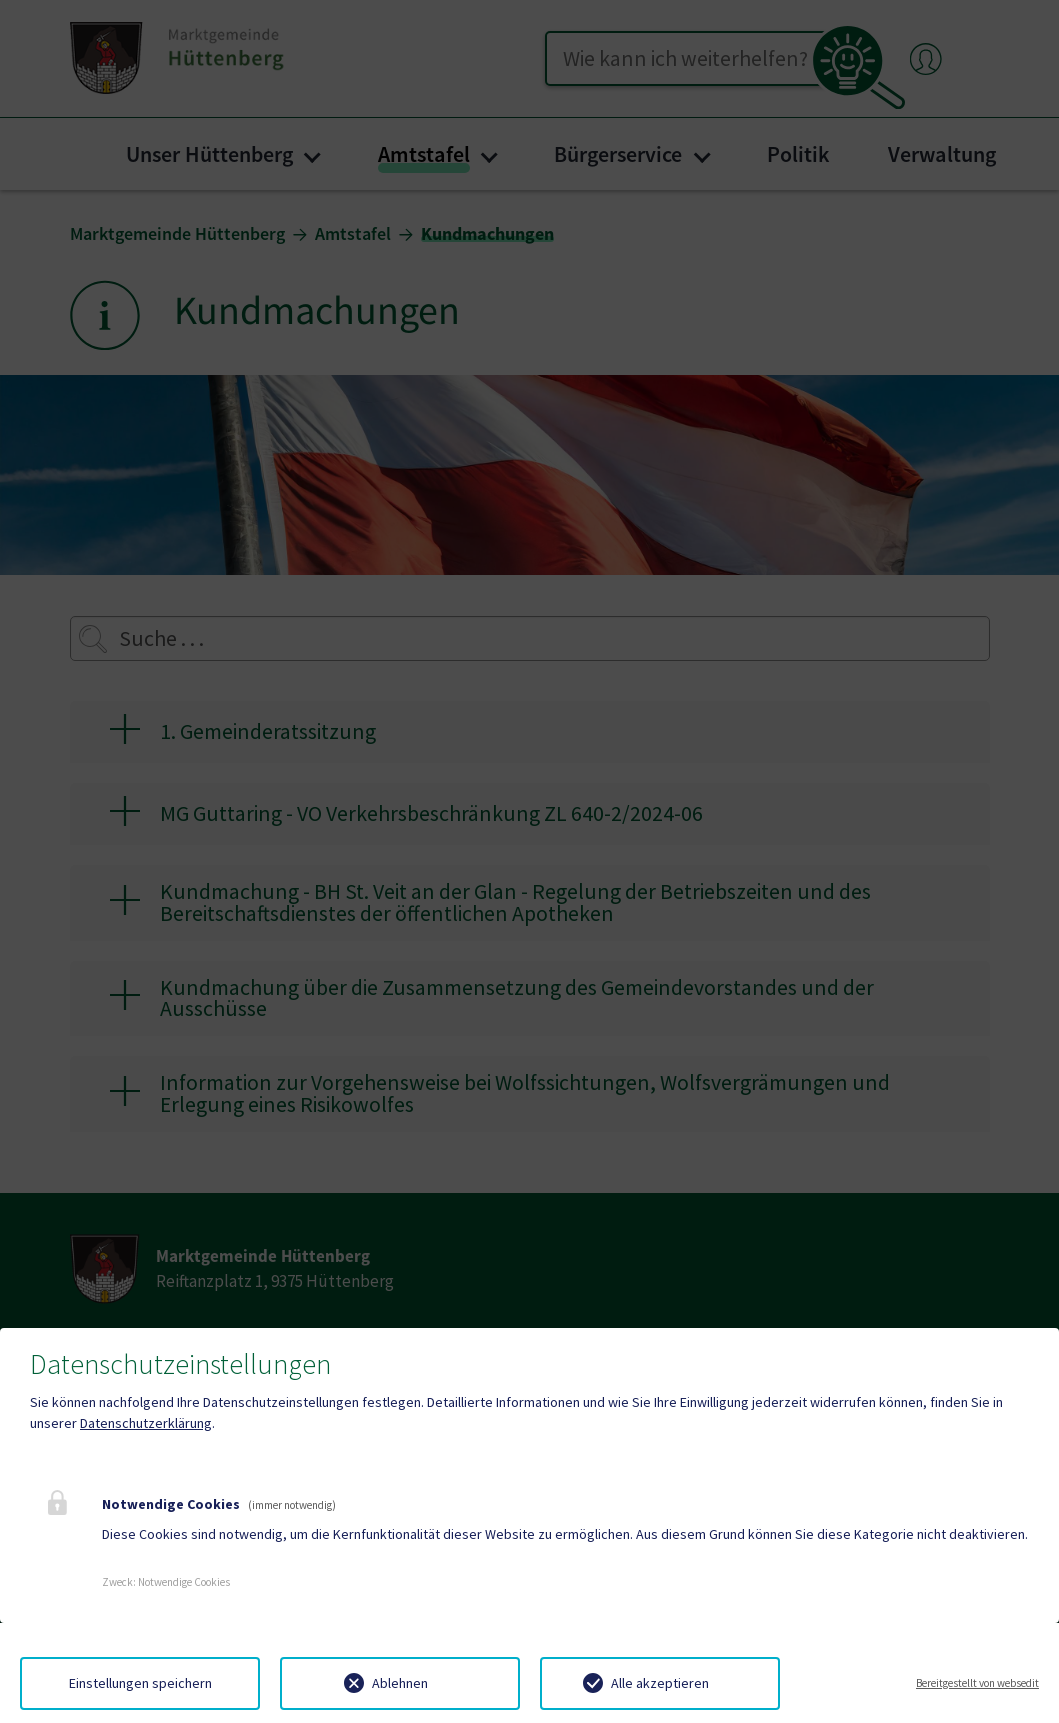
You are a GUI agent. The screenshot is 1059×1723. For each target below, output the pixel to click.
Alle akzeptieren (660, 1683)
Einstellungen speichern (140, 1683)
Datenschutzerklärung (146, 1423)
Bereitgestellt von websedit (977, 1683)
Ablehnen (400, 1683)
